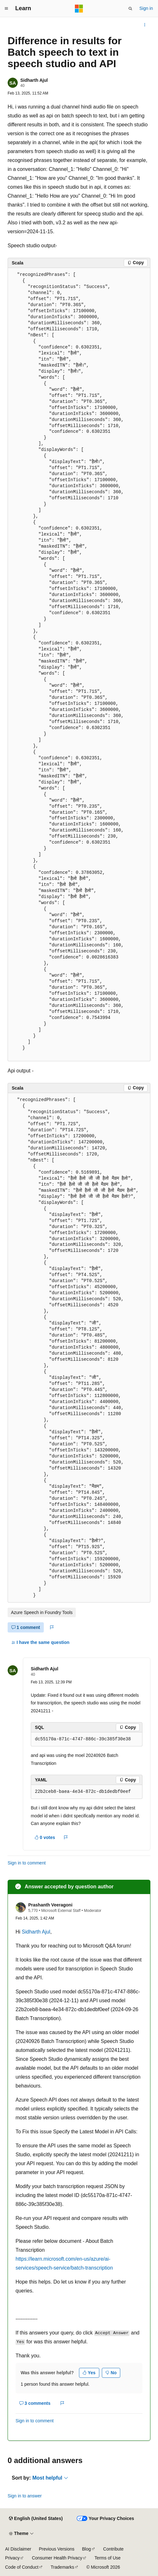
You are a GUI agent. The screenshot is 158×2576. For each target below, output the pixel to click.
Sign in (146, 8)
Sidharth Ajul (34, 80)
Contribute (113, 2548)
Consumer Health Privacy (57, 2557)
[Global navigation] (6, 8)
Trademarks (62, 2567)
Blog (86, 2548)
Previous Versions (56, 2548)
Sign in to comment (27, 1862)
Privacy (12, 2557)
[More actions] (144, 25)
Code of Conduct (21, 2567)
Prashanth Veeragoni (50, 1904)
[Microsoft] (79, 8)
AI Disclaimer (18, 2548)
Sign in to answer (25, 2495)
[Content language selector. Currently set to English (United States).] (35, 2519)
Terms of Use (108, 2557)
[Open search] (130, 8)
